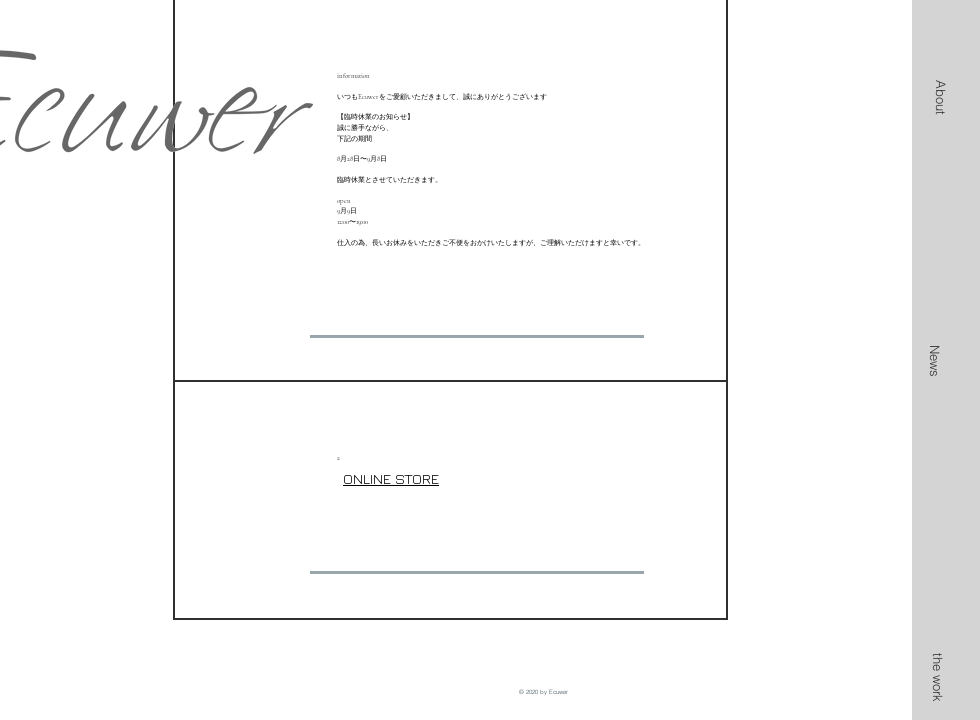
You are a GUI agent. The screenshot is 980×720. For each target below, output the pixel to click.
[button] (941, 97)
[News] (934, 360)
